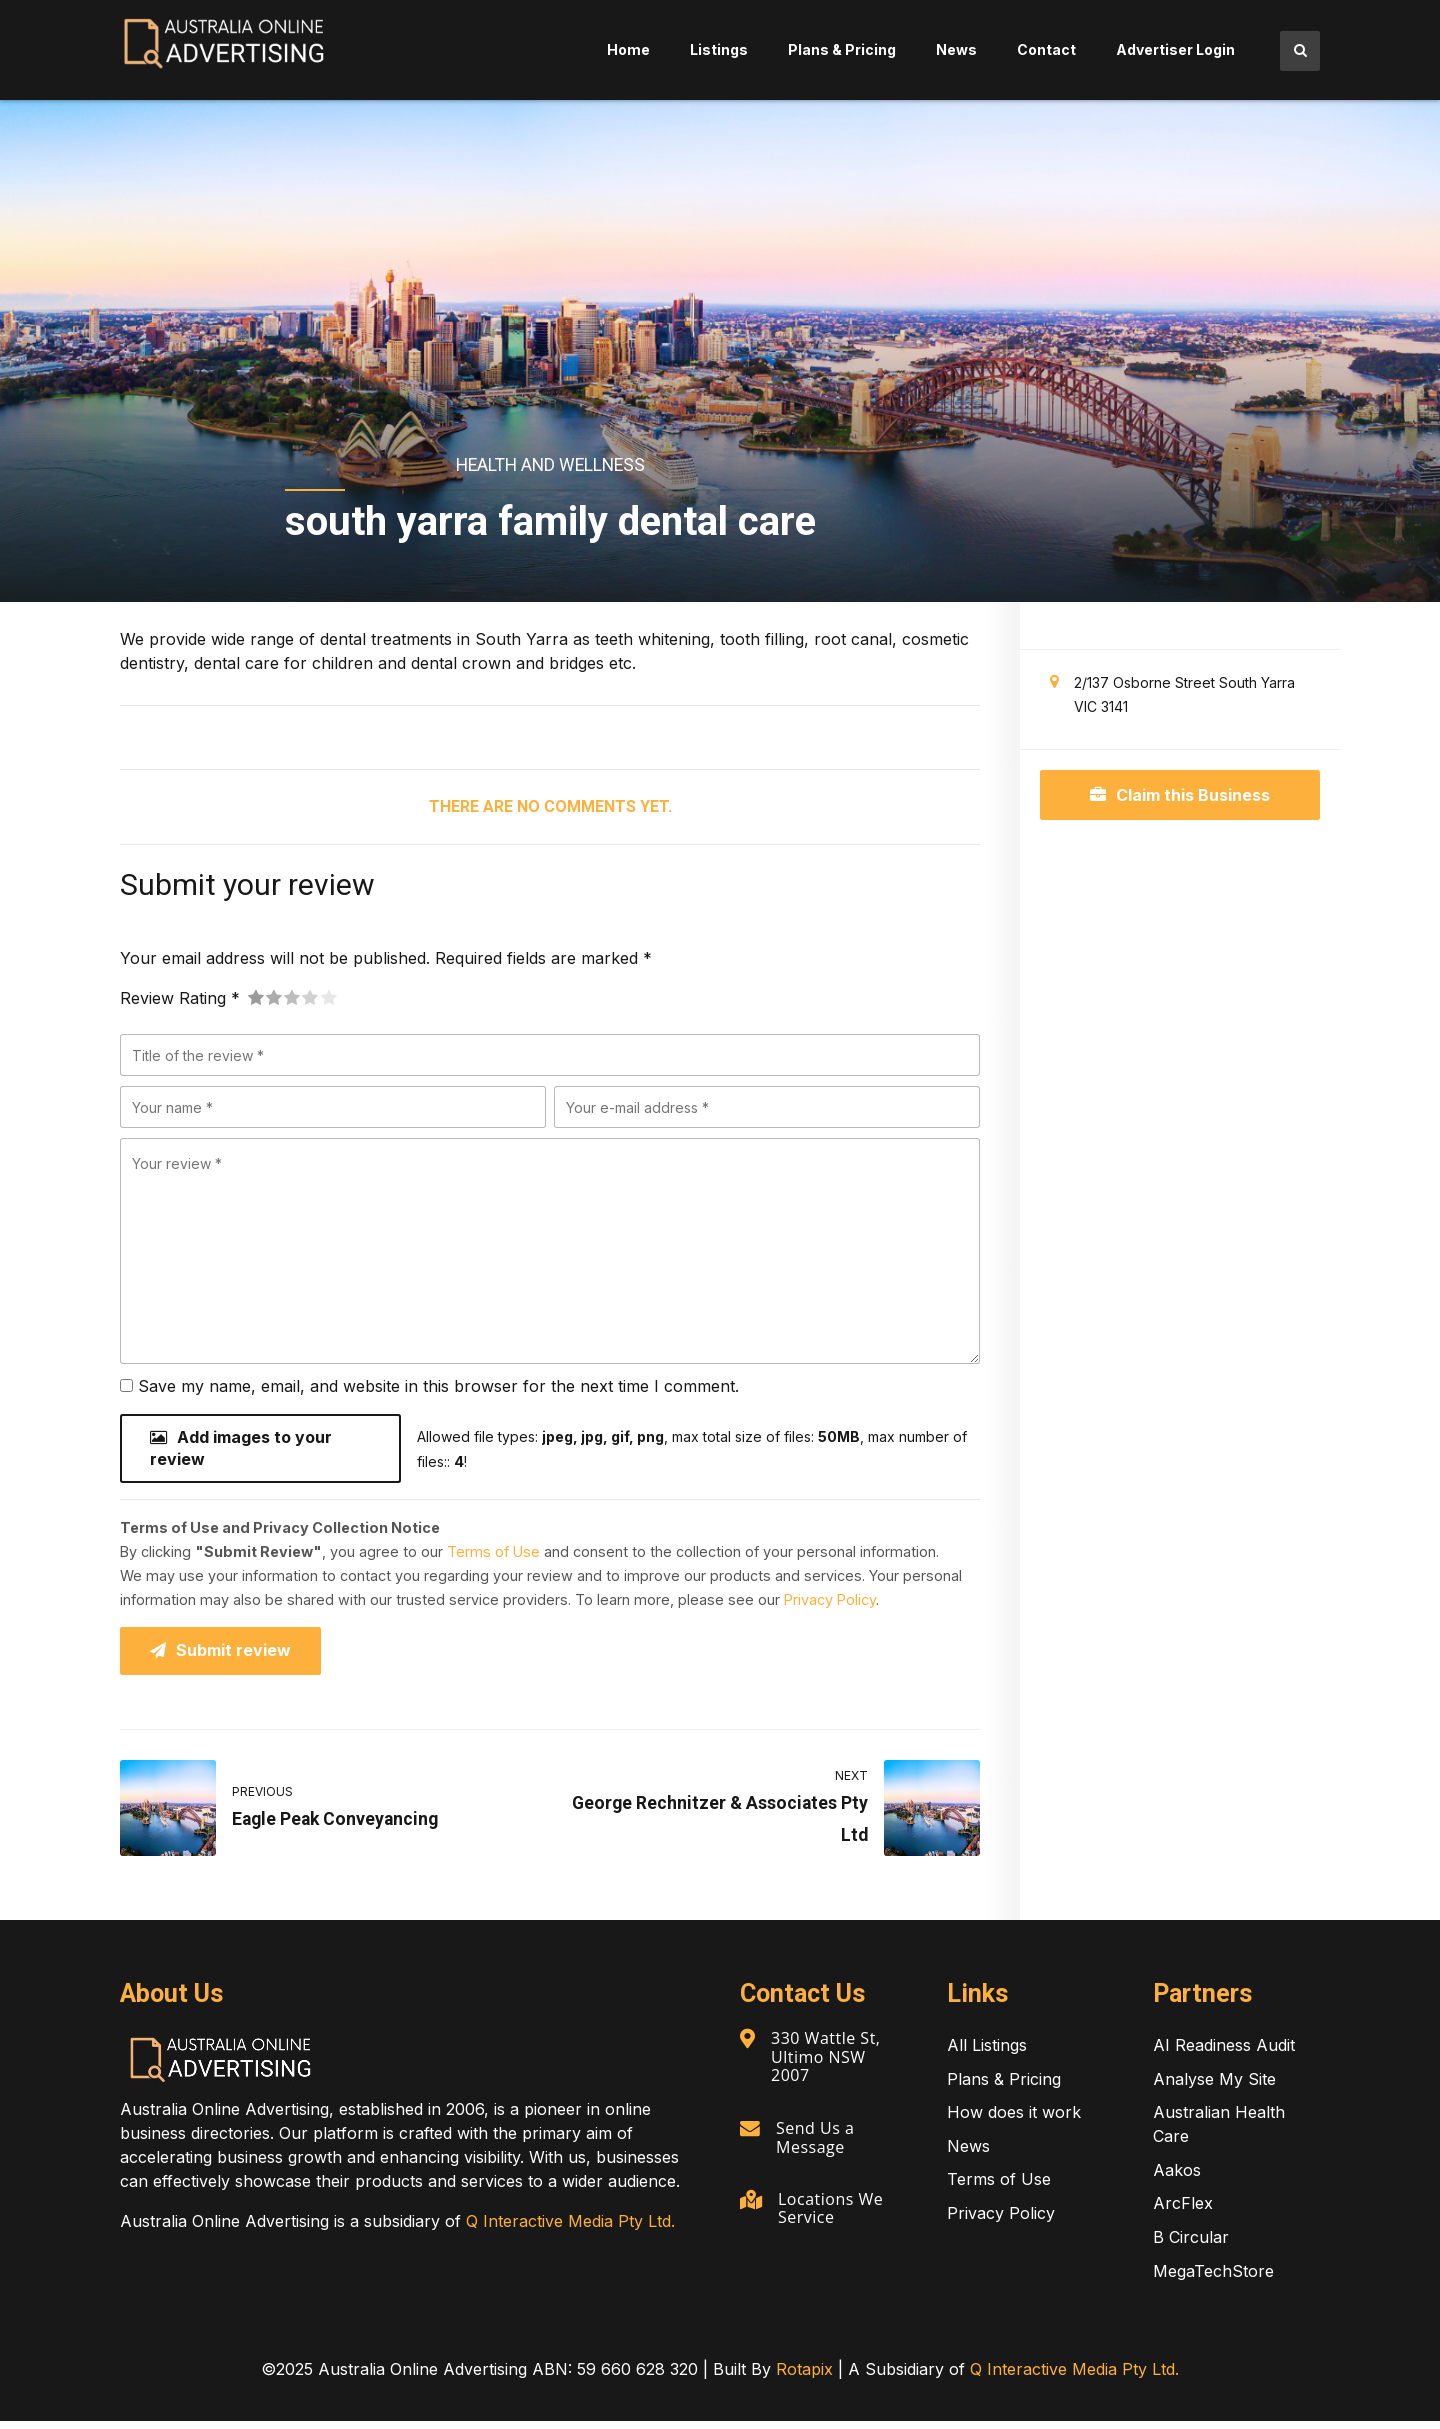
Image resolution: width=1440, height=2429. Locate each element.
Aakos (1177, 2178)
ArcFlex (1183, 2211)
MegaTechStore (1213, 2278)
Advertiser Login (1175, 49)
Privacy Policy (830, 1604)
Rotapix (804, 2377)
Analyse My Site (1214, 2086)
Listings (719, 49)
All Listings (987, 2053)
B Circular (1191, 2245)
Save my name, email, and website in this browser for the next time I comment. (438, 1386)
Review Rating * (180, 998)
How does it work (1014, 2120)
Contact (1046, 49)
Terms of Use (493, 1556)
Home (628, 49)
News (956, 49)
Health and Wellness (550, 465)
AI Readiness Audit (1224, 2053)
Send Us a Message (817, 2142)
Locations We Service (833, 2212)
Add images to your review (241, 1451)
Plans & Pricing (842, 49)
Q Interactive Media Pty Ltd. (570, 2229)
